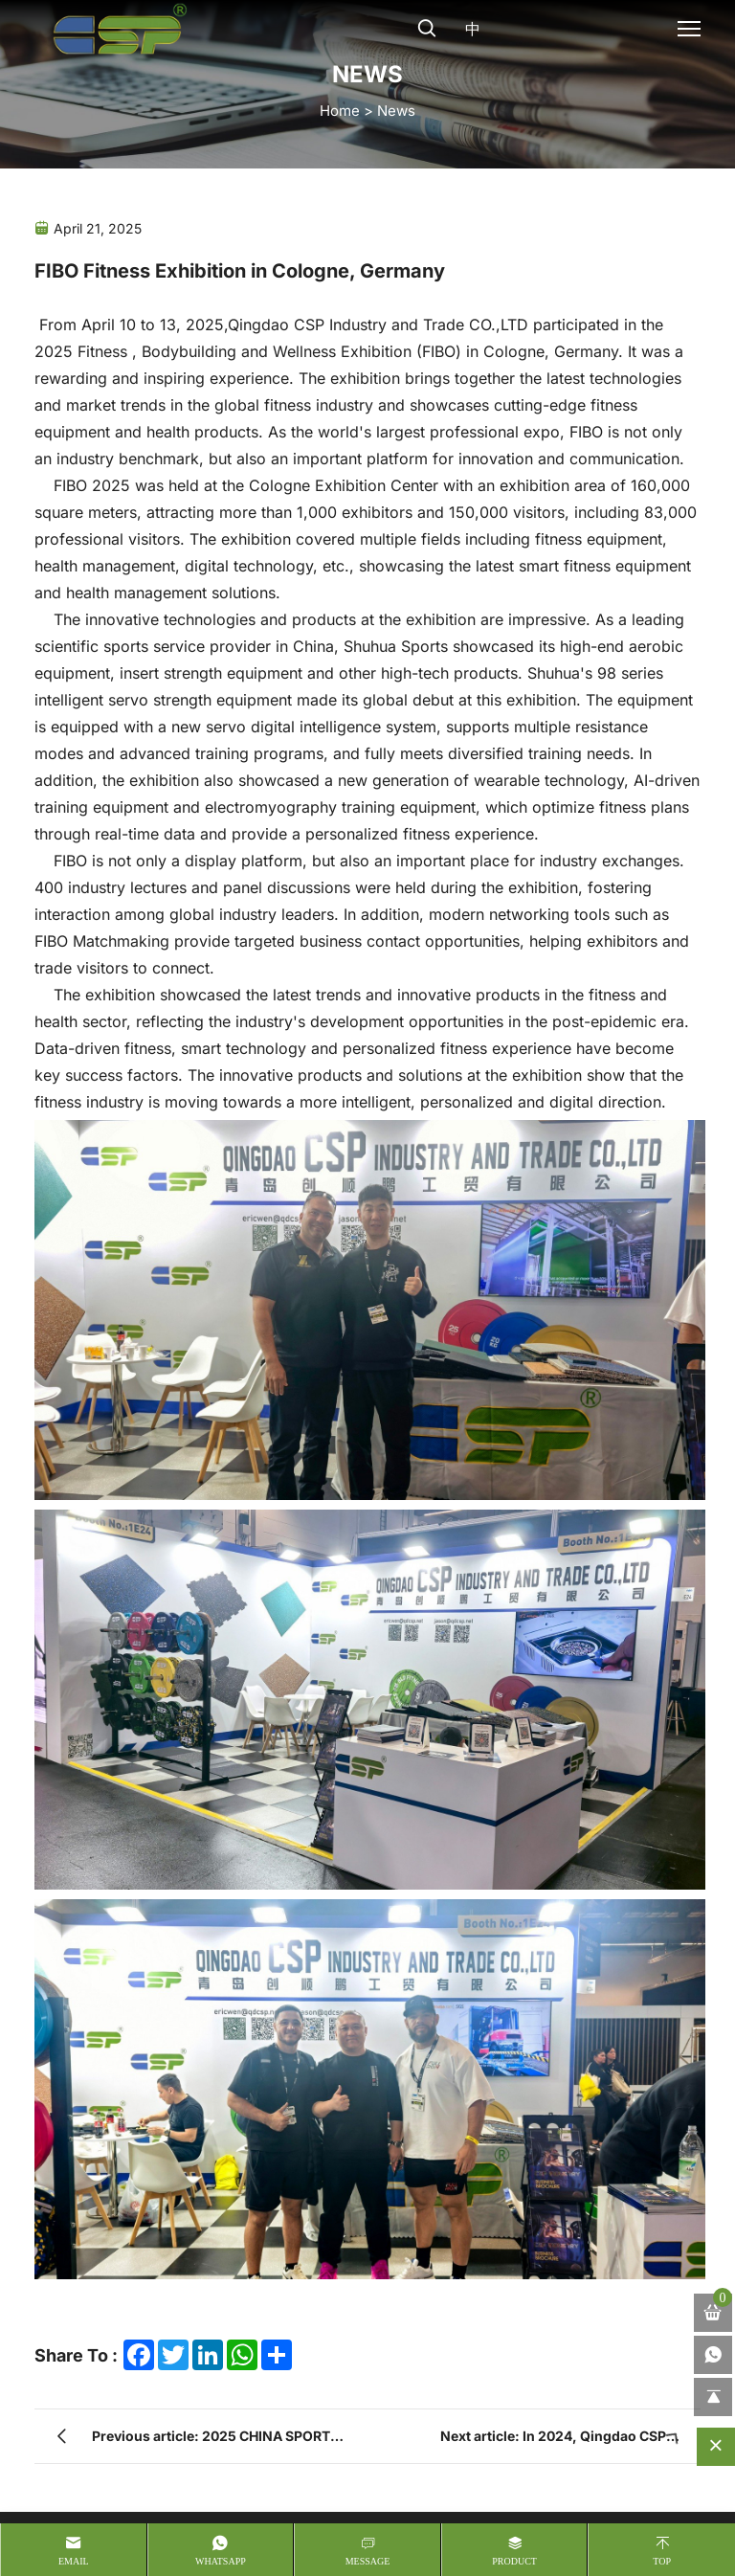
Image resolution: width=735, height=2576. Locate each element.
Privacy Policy (167, 2501)
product (514, 2561)
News (396, 110)
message (367, 2561)
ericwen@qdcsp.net (476, 2063)
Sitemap (60, 2502)
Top (662, 2561)
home (340, 110)
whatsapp (220, 2561)
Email (73, 2561)
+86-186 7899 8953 (478, 2019)
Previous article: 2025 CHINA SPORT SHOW (211, 1855)
